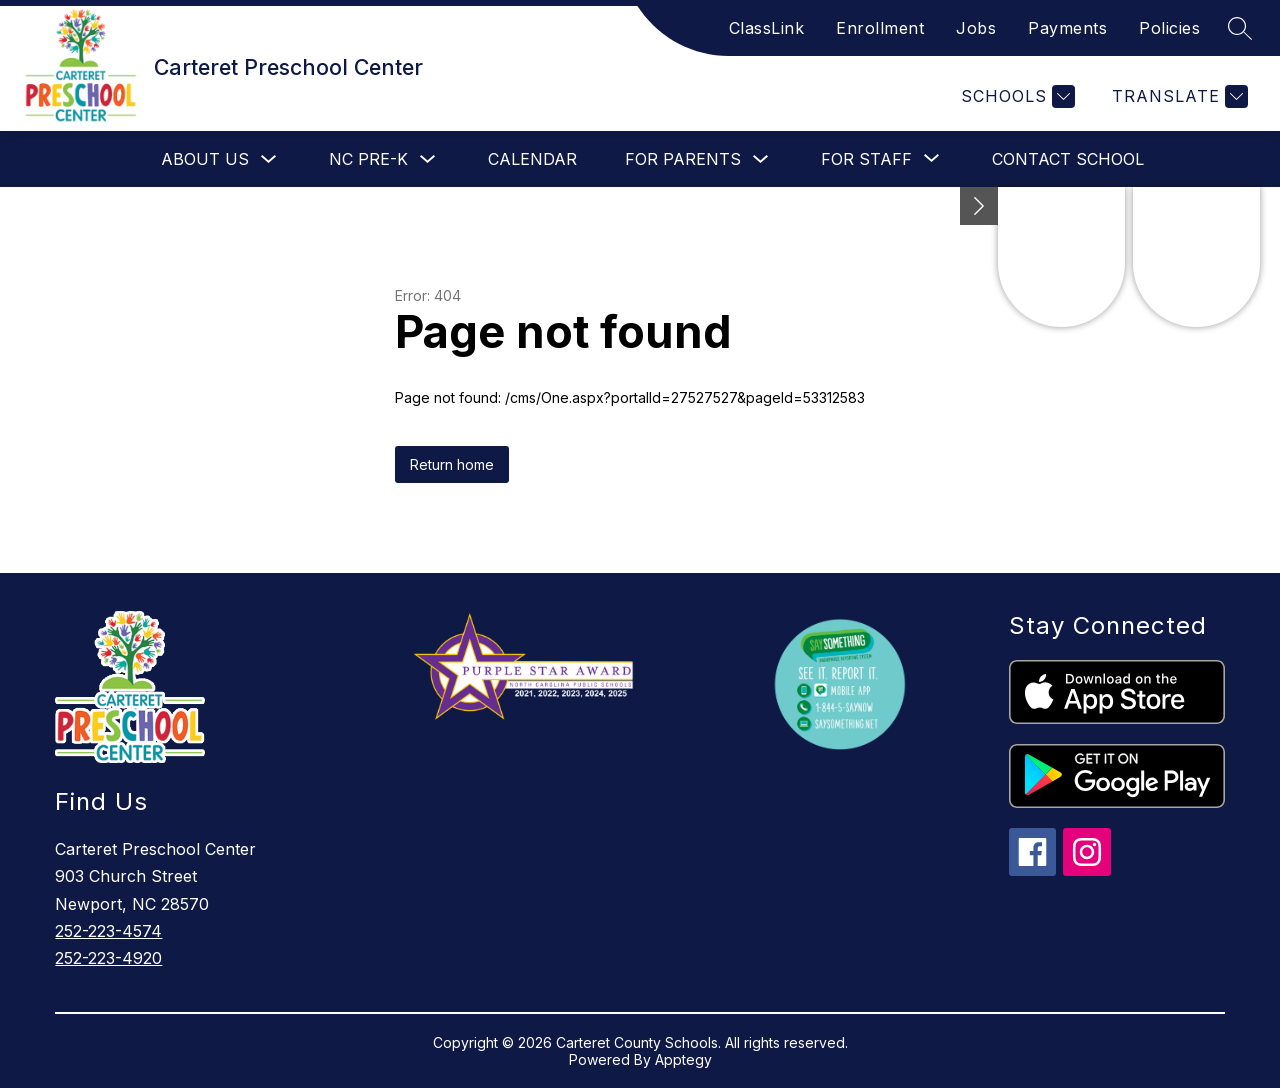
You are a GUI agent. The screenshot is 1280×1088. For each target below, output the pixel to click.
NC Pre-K (368, 159)
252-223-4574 (108, 931)
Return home (452, 464)
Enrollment (880, 28)
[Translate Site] (1177, 96)
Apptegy (683, 1059)
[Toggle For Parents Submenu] (761, 159)
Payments (1067, 28)
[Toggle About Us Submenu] (269, 159)
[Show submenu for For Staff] (866, 159)
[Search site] (1240, 28)
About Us (205, 159)
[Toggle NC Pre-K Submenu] (428, 159)
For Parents (683, 159)
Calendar (532, 159)
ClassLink (767, 28)
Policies (1169, 28)
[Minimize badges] (979, 206)
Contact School (1068, 159)
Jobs (976, 28)
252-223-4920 (108, 958)
